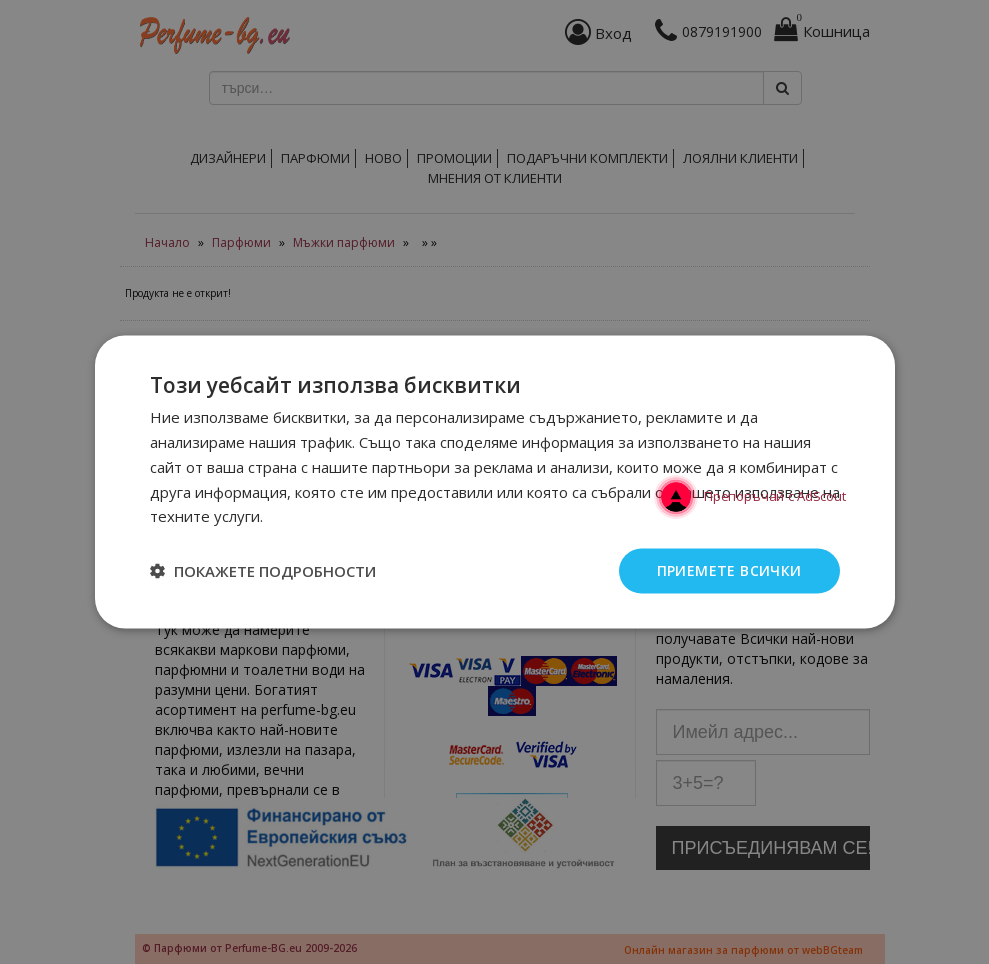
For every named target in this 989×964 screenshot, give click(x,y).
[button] (263, 571)
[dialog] (494, 482)
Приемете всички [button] (729, 570)
